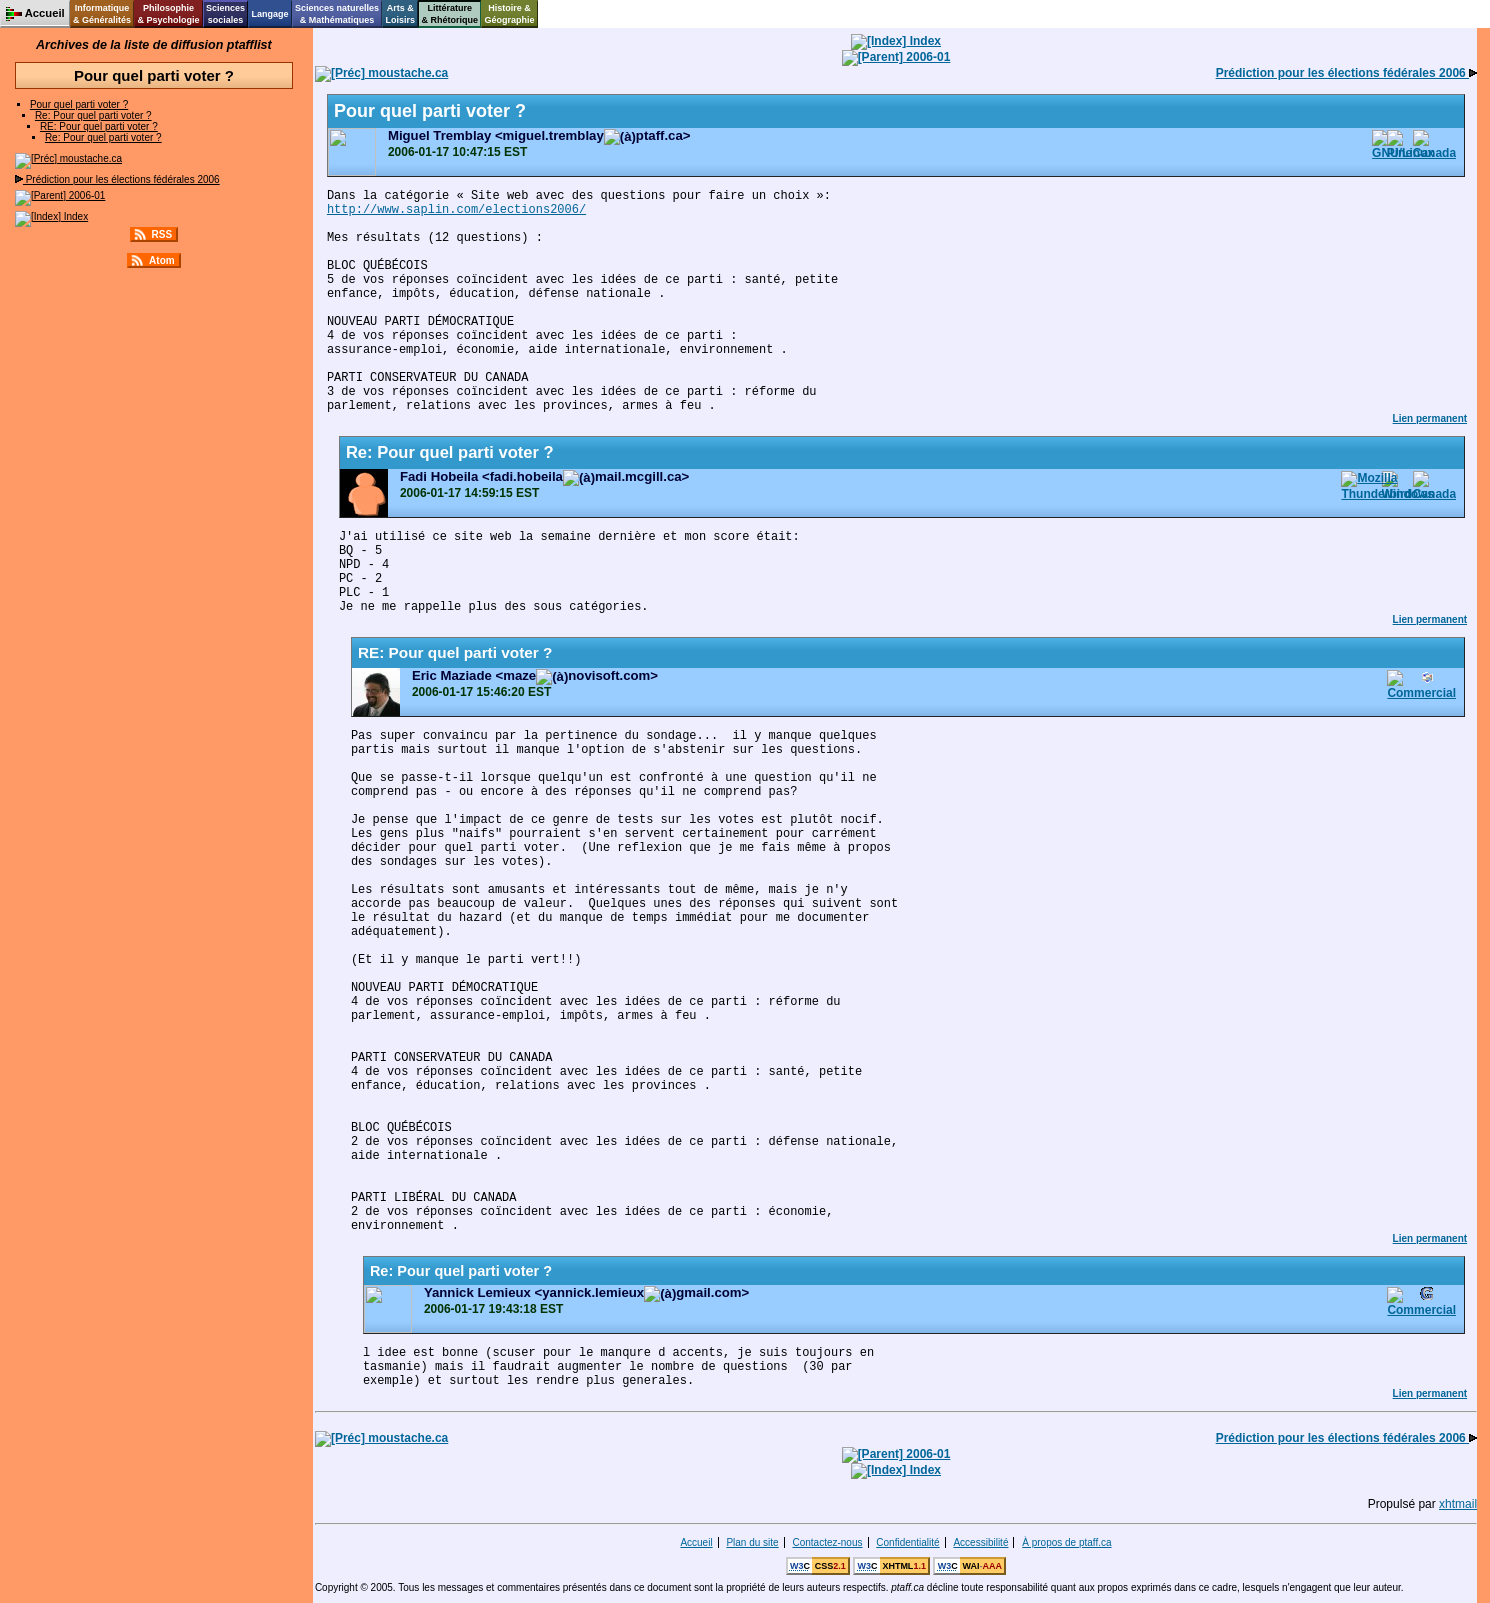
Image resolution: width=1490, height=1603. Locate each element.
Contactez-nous (827, 1542)
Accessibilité (980, 1542)
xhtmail (1458, 1504)
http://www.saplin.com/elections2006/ (456, 210)
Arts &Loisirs (401, 14)
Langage (269, 14)
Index (51, 216)
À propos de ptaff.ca (1066, 1542)
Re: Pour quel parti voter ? (93, 115)
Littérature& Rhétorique (450, 14)
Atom (162, 260)
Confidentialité (907, 1542)
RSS (162, 234)
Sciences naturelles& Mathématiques (337, 14)
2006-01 (60, 195)
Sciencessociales (225, 14)
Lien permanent (1430, 418)
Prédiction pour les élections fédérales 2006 (117, 179)
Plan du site (752, 1542)
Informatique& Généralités (102, 14)
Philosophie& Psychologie (168, 14)
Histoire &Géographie (510, 14)
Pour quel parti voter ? (79, 104)
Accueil (696, 1542)
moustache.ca (68, 158)
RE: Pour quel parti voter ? (99, 126)
